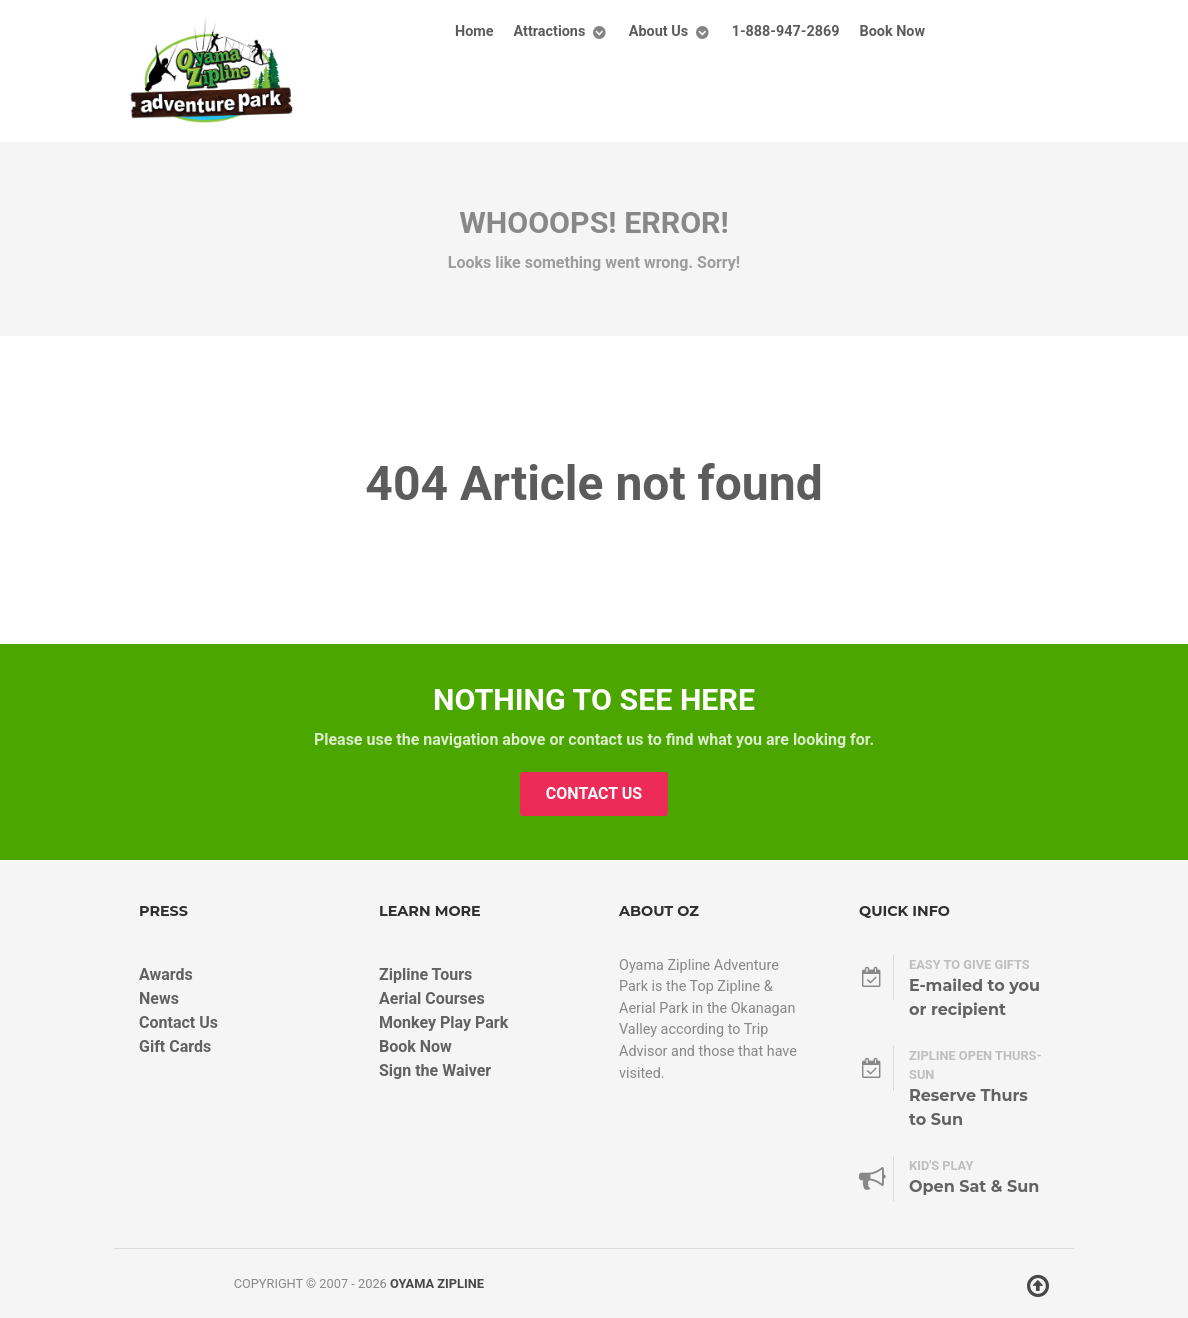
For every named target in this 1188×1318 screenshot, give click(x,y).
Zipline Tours (425, 974)
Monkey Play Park (443, 1022)
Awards (166, 974)
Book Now (415, 1046)
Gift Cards (175, 1046)
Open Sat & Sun (974, 1186)
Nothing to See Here (594, 699)
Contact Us (594, 793)
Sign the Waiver (435, 1070)
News (159, 998)
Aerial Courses (432, 998)
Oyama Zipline (437, 1283)
